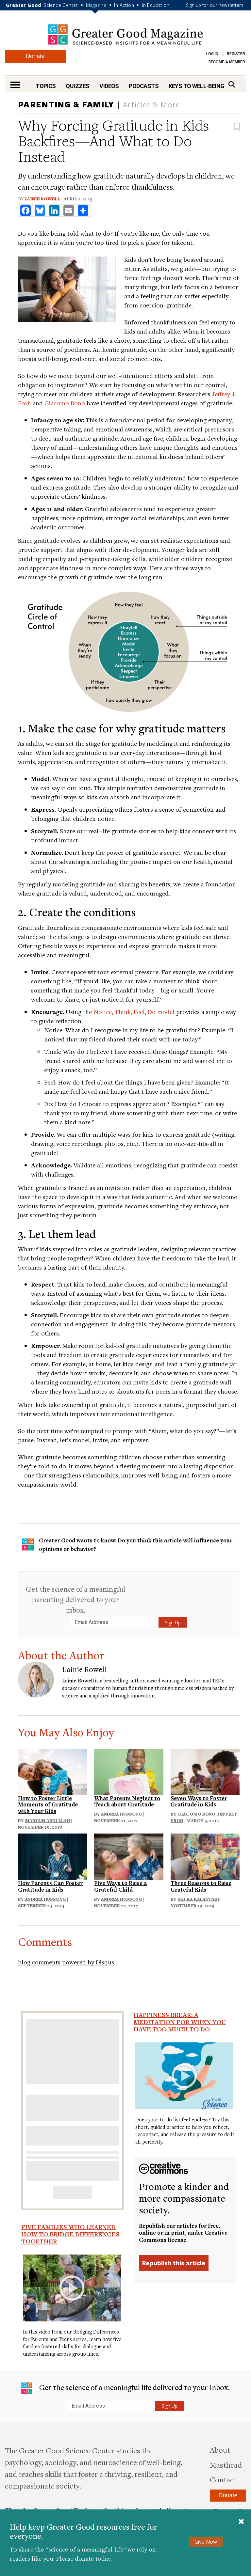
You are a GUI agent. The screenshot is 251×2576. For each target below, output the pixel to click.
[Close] (241, 2522)
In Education (155, 5)
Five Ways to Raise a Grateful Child (120, 1886)
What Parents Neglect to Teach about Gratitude (127, 1801)
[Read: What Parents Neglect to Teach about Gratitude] (128, 1771)
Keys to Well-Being (197, 86)
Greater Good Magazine (125, 34)
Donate (35, 56)
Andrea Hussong (121, 1814)
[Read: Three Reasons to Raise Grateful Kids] (205, 1856)
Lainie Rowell (42, 199)
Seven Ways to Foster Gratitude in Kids (199, 1801)
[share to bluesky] (40, 210)
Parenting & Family (66, 104)
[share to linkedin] (54, 210)
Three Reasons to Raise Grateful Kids (201, 1886)
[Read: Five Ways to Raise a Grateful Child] (128, 1856)
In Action (124, 5)
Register (236, 54)
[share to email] (68, 210)
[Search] (231, 84)
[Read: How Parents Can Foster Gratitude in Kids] (52, 1856)
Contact (223, 2479)
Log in (212, 54)
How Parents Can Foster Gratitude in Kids (50, 1886)
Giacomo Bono (64, 403)
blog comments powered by (66, 1962)
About (220, 2450)
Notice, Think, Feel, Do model (134, 1011)
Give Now (205, 2541)
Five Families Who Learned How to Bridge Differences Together (70, 2234)
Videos (109, 86)
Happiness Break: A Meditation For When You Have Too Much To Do (180, 2021)
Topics (46, 86)
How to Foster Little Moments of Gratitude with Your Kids (48, 1804)
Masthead (226, 2465)
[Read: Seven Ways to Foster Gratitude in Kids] (205, 1771)
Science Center (60, 5)
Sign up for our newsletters (214, 5)
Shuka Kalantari (198, 1899)
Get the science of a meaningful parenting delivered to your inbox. (75, 1599)
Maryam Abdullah (47, 1820)
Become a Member (227, 62)
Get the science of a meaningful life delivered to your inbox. (125, 2388)
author (136, 1680)
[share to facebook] (25, 210)
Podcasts (144, 86)
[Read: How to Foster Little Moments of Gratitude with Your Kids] (52, 1771)
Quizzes (77, 86)
